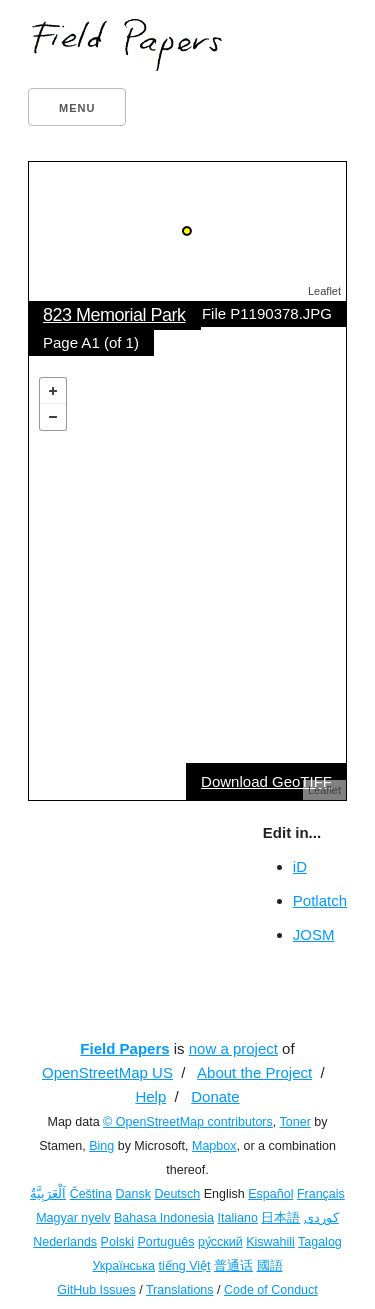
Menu (77, 108)
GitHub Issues (96, 1290)
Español (270, 1194)
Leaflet (324, 291)
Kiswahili (270, 1242)
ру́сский (220, 1242)
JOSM (314, 934)
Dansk (133, 1194)
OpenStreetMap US (107, 1072)
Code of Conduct (271, 1290)
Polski (117, 1242)
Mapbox (214, 1146)
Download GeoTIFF (266, 781)
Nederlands (65, 1242)
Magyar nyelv (73, 1218)
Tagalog (320, 1242)
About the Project (254, 1072)
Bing (101, 1146)
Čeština (91, 1194)
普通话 (233, 1266)
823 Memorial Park (114, 315)
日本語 (280, 1218)
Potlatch (320, 900)
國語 (270, 1266)
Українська (123, 1266)
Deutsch (177, 1194)
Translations (180, 1290)
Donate (215, 1096)
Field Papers (124, 1048)
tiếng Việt (185, 1266)
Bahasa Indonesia (164, 1218)
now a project (233, 1048)
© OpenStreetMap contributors (188, 1122)
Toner (295, 1122)
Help (150, 1096)
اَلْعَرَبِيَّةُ (48, 1194)
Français (321, 1194)
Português (165, 1242)
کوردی (321, 1218)
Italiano (238, 1218)
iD (300, 866)
